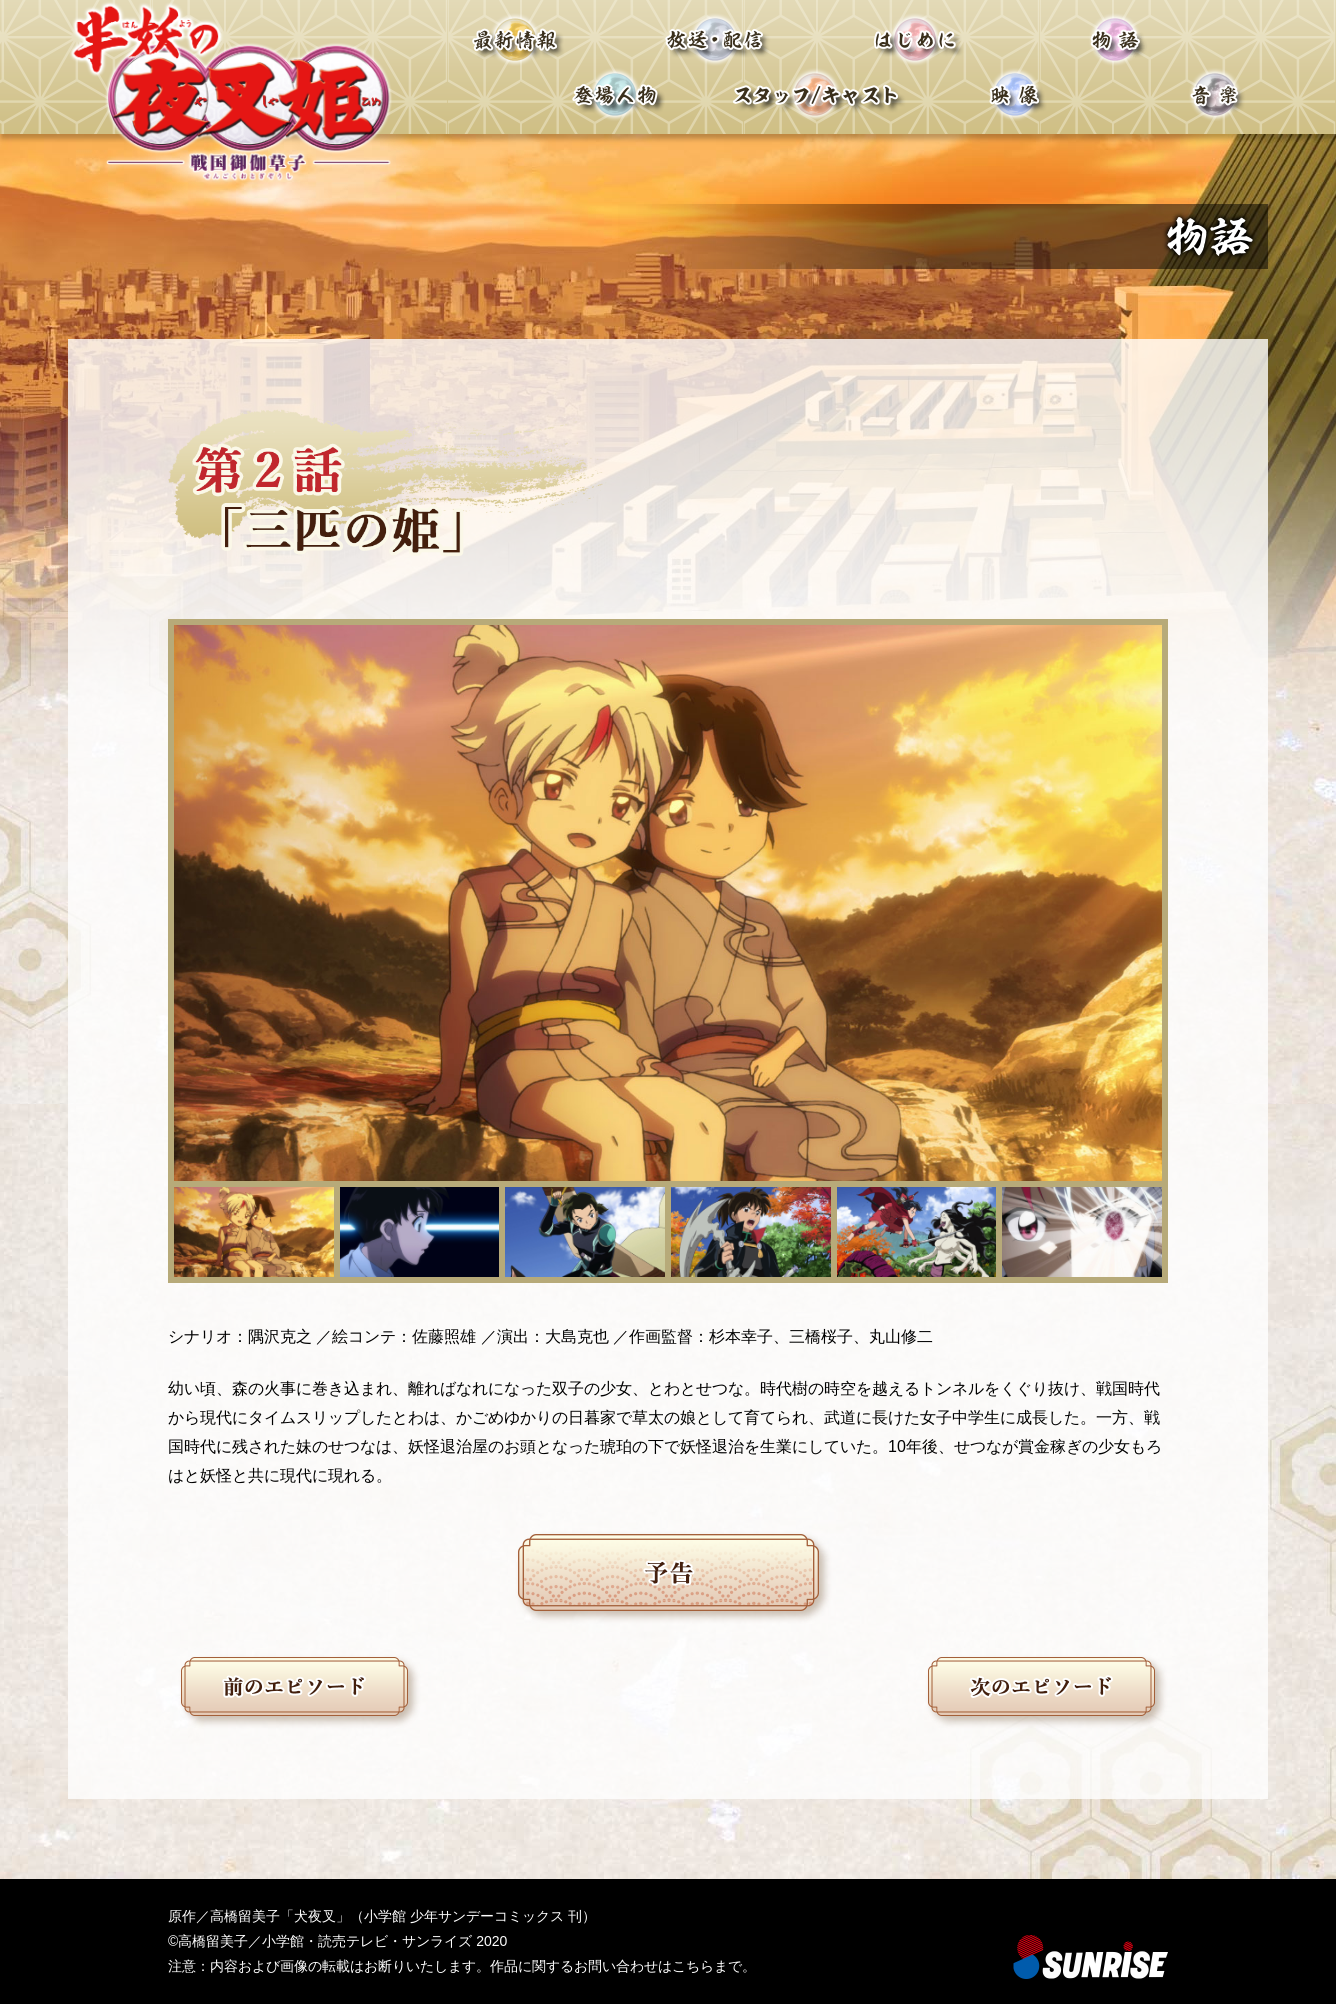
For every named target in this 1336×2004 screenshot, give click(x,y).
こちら (693, 1966)
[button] (254, 1232)
